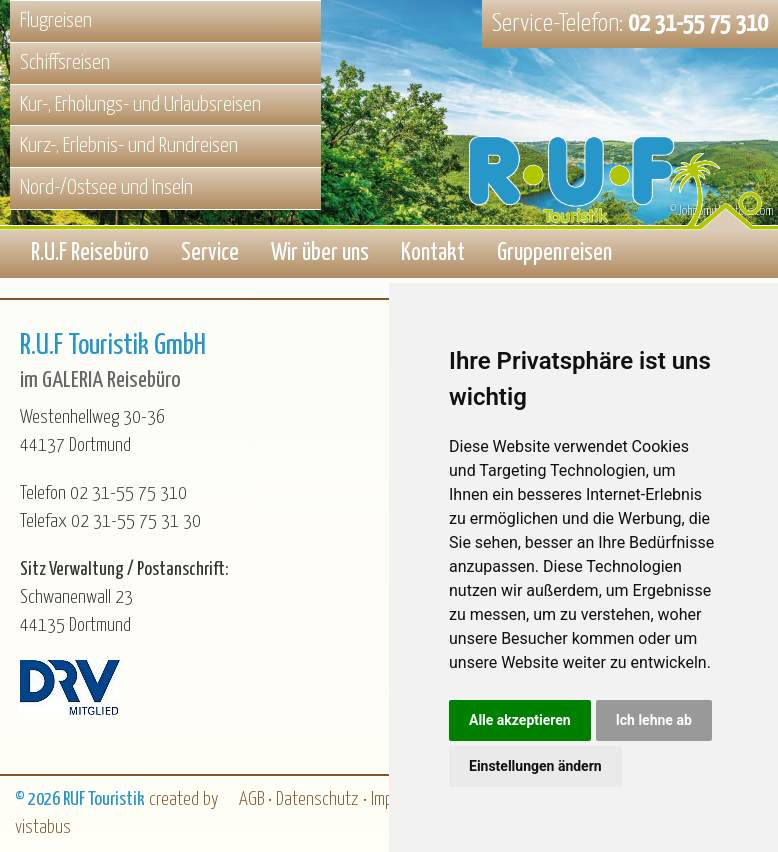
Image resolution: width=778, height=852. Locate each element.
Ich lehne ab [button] (654, 720)
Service (210, 253)
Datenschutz (317, 799)
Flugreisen (56, 21)
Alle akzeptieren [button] (520, 720)
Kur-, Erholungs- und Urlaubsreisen (140, 105)
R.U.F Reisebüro (90, 253)
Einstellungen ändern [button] (535, 766)
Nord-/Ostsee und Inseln (106, 188)
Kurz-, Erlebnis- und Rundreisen (129, 146)
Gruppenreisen (554, 253)
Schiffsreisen (65, 63)
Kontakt (433, 253)
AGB (251, 799)
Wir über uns (320, 253)
